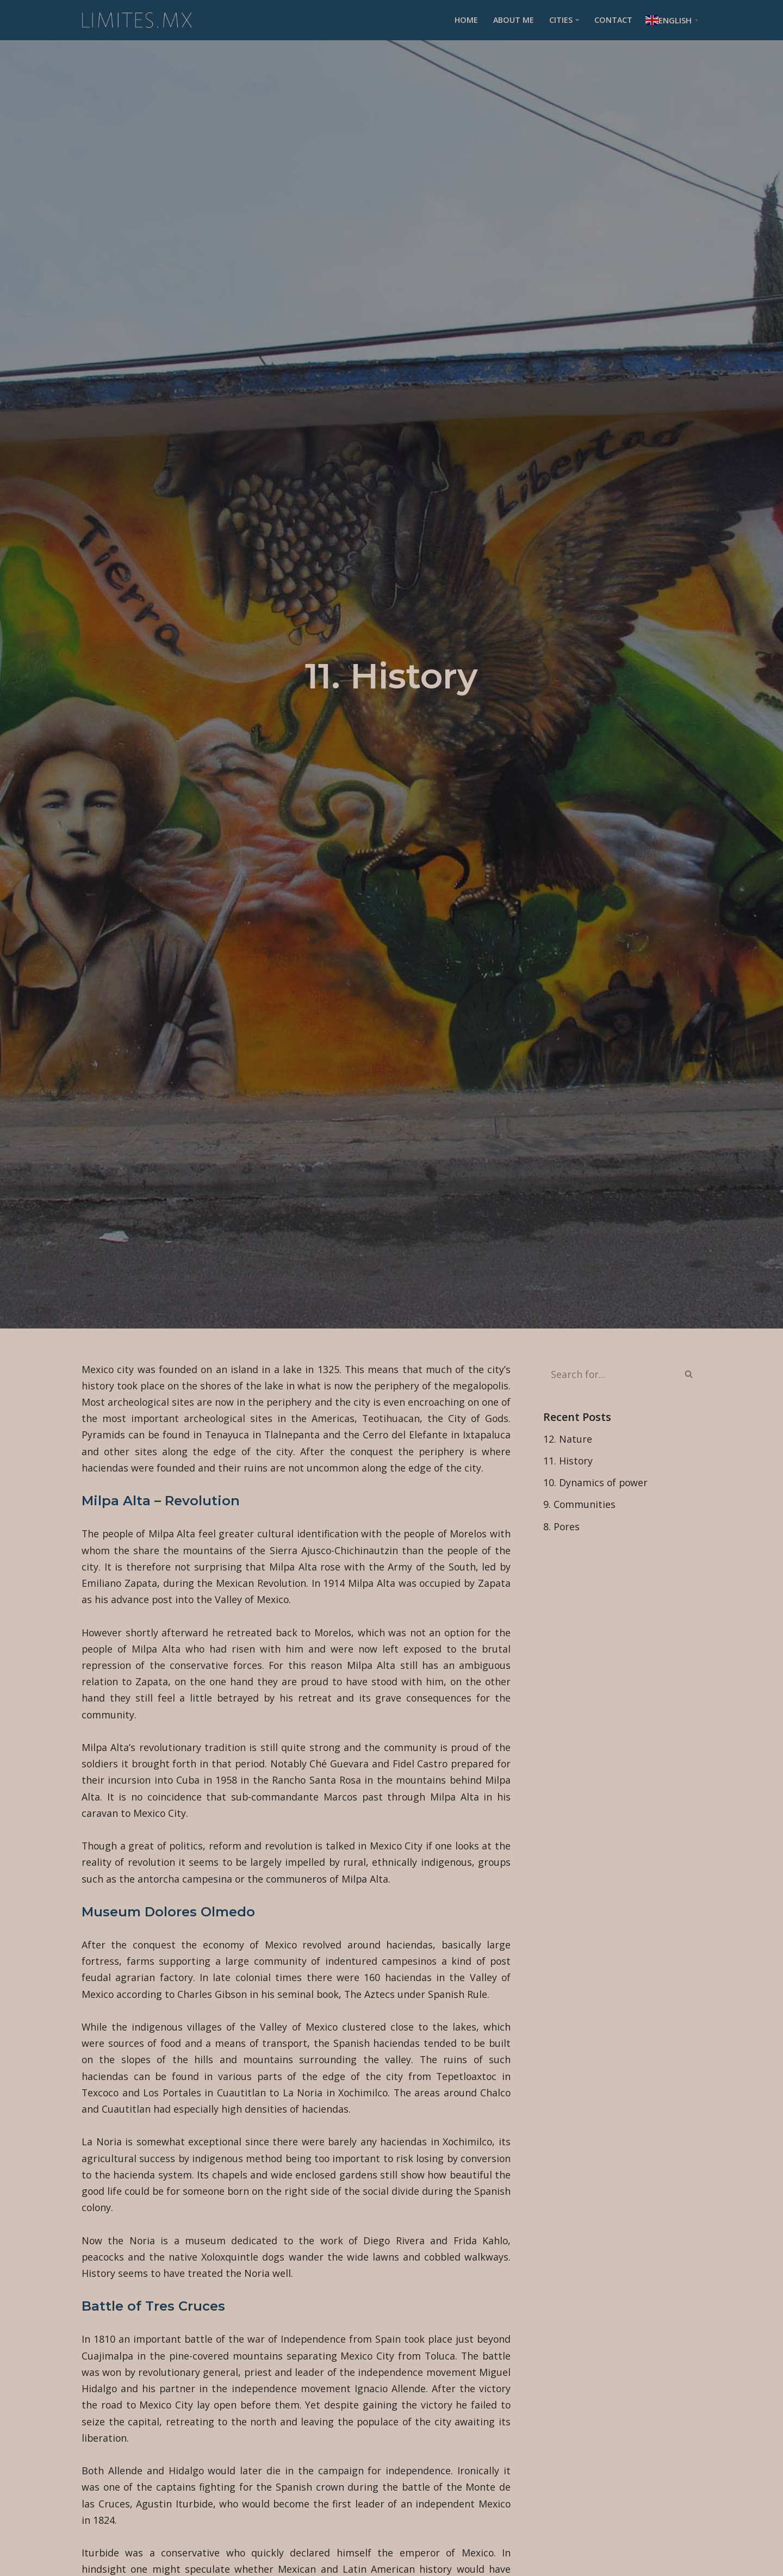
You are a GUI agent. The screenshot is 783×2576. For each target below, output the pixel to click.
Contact (613, 20)
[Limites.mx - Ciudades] (137, 20)
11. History (568, 1461)
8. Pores (561, 1527)
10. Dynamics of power (596, 1482)
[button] (577, 20)
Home (465, 20)
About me (512, 20)
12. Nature (567, 1438)
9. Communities (579, 1505)
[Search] (610, 1374)
